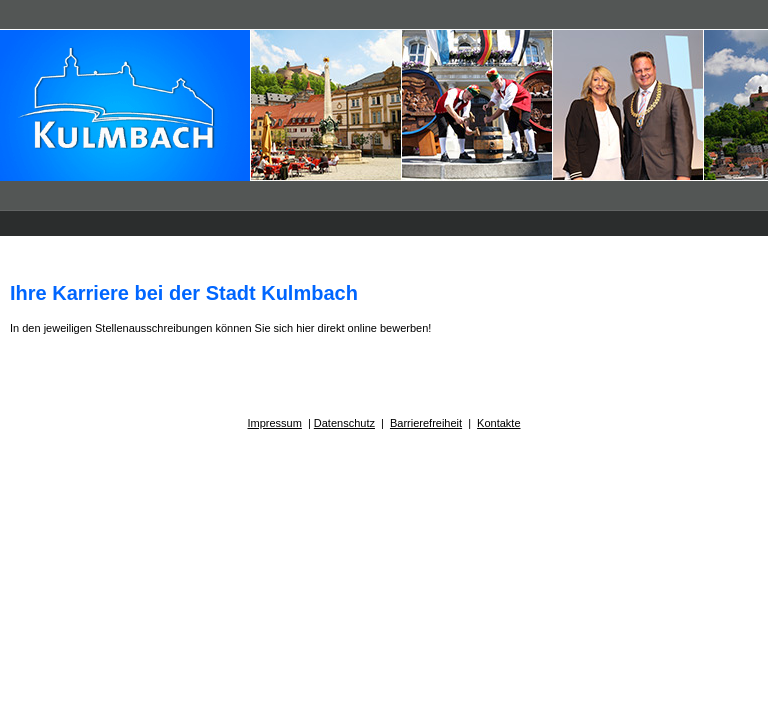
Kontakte (498, 423)
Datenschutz (344, 423)
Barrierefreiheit (426, 423)
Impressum (274, 423)
